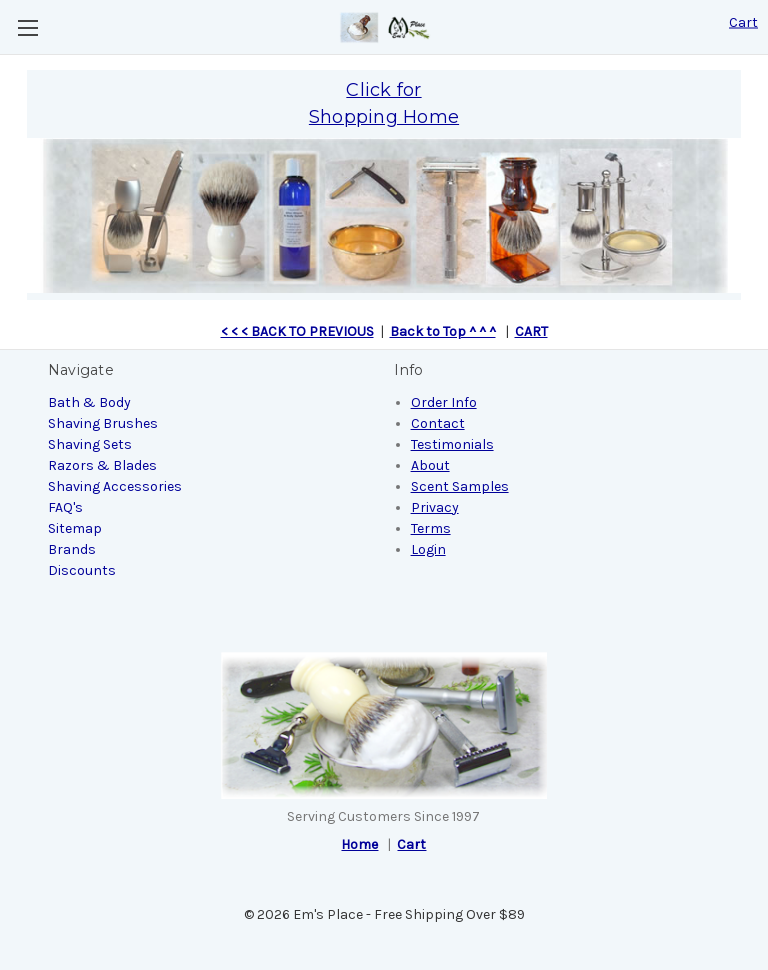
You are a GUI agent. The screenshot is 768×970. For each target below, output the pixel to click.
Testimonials (452, 444)
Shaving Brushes (103, 423)
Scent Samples (460, 486)
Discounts (82, 570)
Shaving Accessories (115, 486)
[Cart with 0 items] (743, 22)
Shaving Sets (90, 444)
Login (428, 549)
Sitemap (75, 528)
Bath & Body (89, 402)
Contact (438, 423)
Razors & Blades (102, 465)
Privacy (435, 507)
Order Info (444, 402)
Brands (72, 549)
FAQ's (65, 507)
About (430, 465)
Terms (431, 528)
